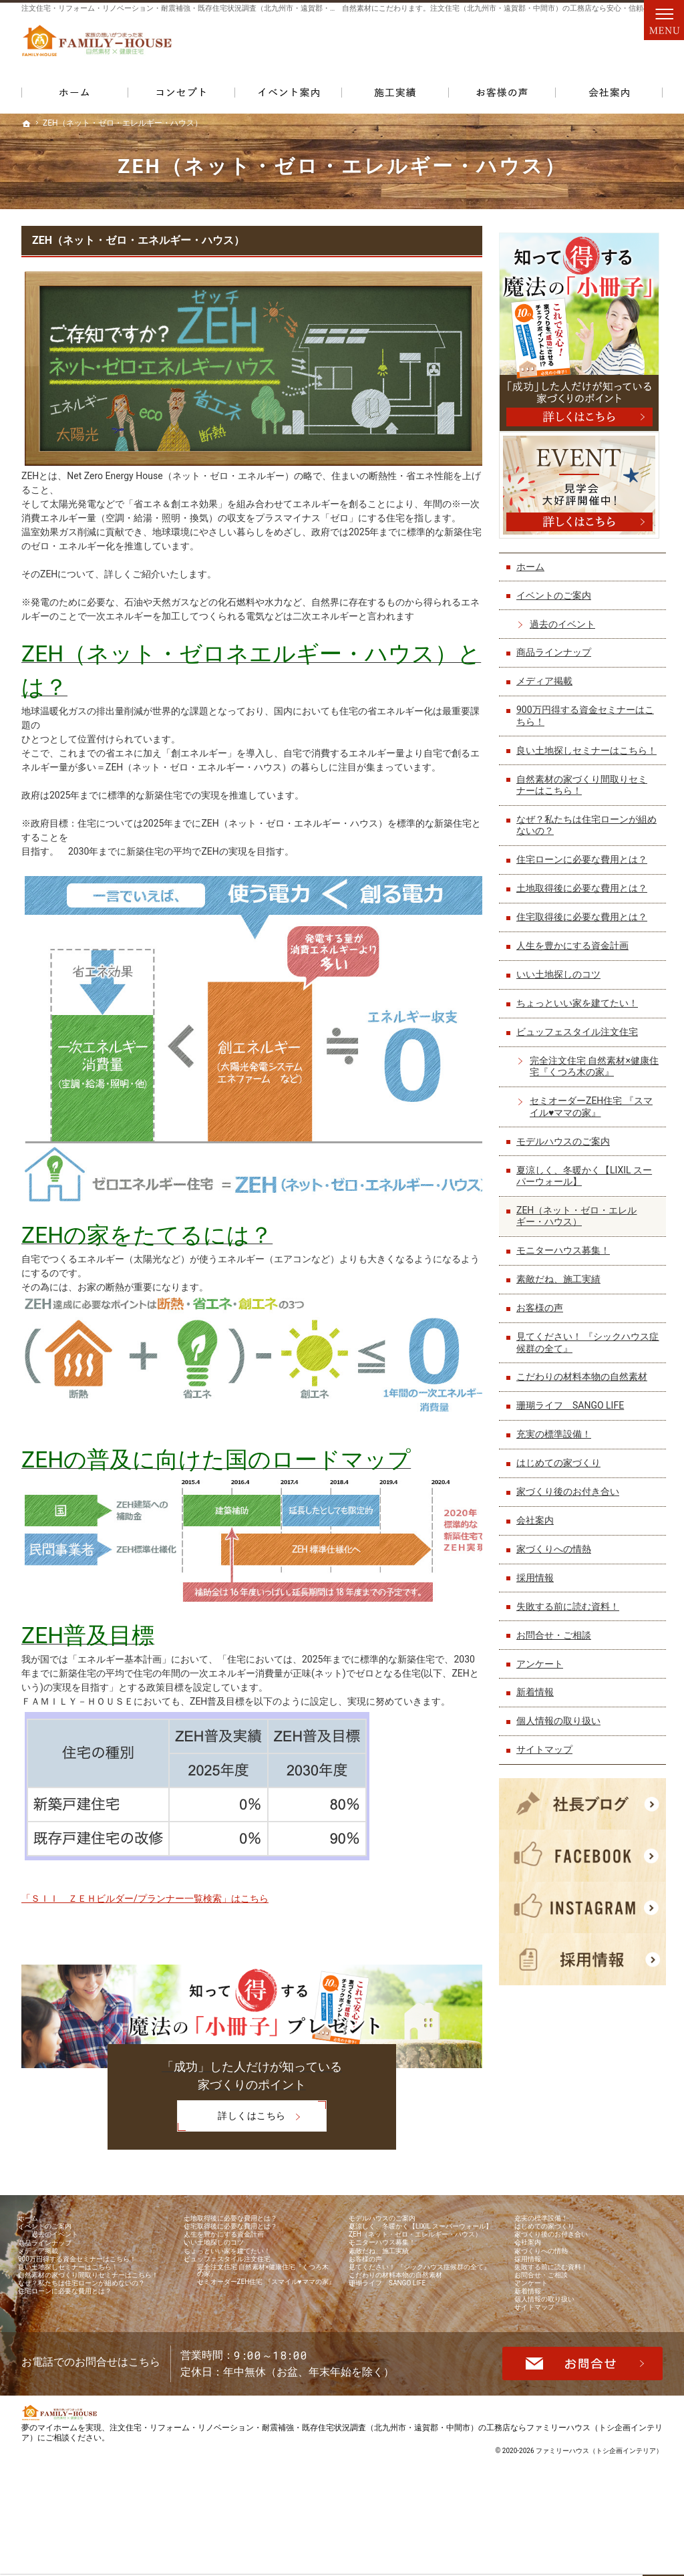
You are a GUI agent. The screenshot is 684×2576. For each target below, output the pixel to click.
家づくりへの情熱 (557, 1553)
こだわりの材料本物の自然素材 (585, 1382)
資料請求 (636, 47)
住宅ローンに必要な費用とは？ (585, 864)
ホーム (534, 560)
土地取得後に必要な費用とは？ (585, 893)
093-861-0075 (451, 47)
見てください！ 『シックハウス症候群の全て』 (586, 1347)
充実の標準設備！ (557, 1439)
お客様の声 (543, 1313)
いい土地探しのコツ (562, 979)
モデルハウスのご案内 (566, 1146)
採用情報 (538, 1582)
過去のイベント (565, 617)
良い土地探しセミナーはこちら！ (580, 749)
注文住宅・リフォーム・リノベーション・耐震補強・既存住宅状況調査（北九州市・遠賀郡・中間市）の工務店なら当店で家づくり (238, 8)
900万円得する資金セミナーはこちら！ (588, 709)
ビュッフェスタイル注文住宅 (580, 1036)
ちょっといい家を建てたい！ (580, 1007)
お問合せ (577, 47)
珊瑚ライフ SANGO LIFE (573, 1410)
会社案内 (538, 1525)
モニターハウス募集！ (566, 1255)
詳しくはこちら (231, 2117)
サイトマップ (548, 1754)
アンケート (543, 1668)
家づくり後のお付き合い (571, 1496)
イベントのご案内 (557, 588)
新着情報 (538, 1697)
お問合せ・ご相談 (557, 1639)
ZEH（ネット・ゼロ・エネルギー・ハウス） (138, 240)
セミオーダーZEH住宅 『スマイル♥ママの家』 (594, 1112)
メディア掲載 (548, 674)
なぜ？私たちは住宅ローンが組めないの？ (585, 830)
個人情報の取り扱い (562, 1726)
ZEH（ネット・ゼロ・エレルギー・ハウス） (580, 1220)
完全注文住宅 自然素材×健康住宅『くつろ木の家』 (593, 1071)
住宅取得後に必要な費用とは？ (585, 922)
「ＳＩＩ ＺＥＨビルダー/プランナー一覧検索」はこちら (145, 1898)
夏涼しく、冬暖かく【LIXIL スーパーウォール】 (587, 1180)
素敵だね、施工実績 (562, 1284)
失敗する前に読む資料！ (571, 1611)
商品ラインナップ (557, 645)
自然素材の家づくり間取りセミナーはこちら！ (585, 789)
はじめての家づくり (562, 1468)
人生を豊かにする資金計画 (576, 951)
